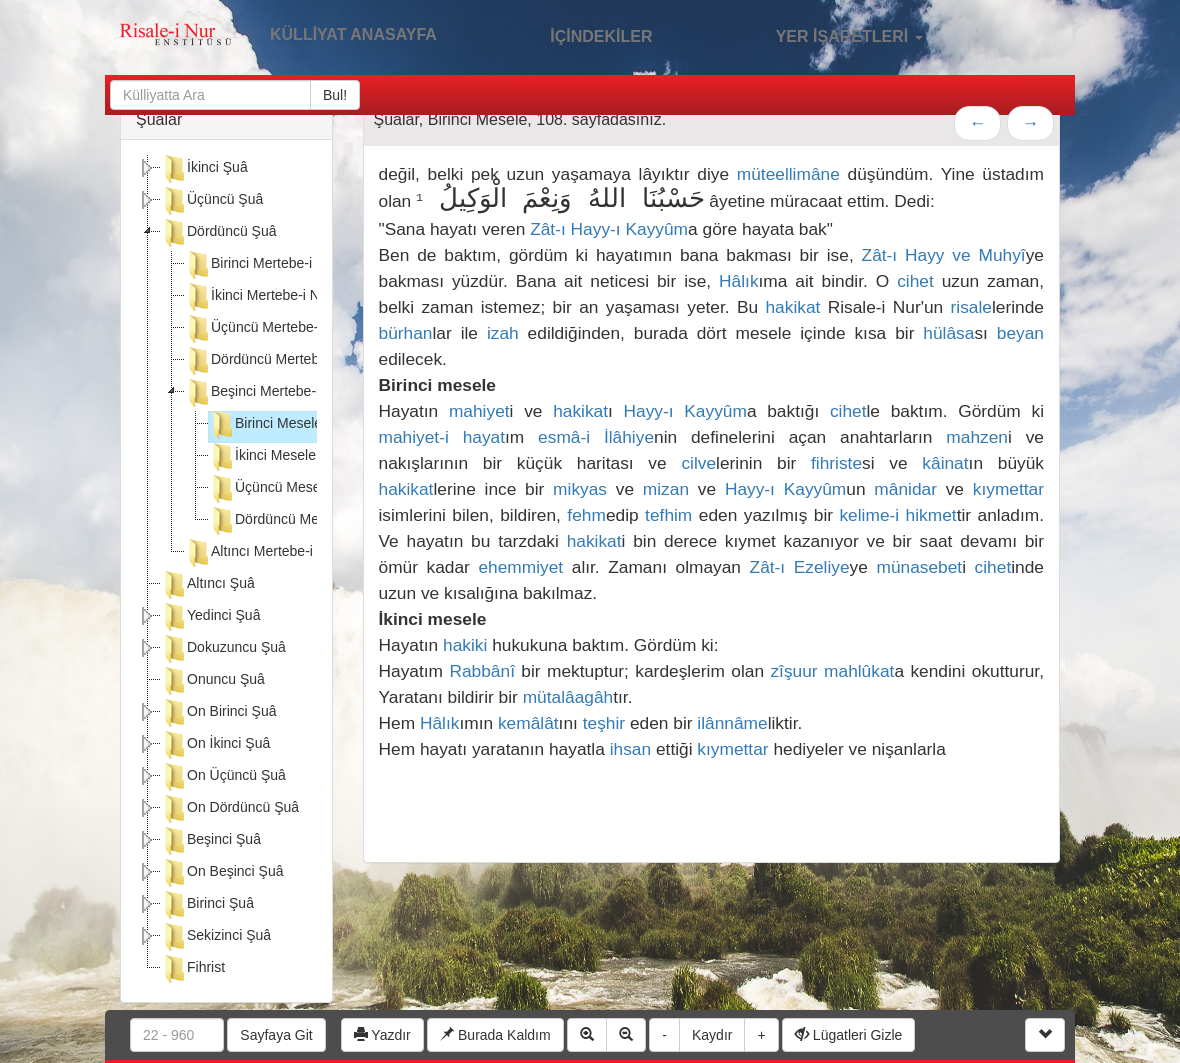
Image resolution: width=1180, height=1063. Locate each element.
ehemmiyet (520, 567)
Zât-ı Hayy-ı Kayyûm (609, 229)
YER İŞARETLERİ (828, 34)
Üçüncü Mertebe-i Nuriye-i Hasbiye (306, 329)
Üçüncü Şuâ (212, 201)
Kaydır (712, 1035)
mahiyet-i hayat (442, 437)
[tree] (226, 571)
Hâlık (738, 281)
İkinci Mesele (262, 457)
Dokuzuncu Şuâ (223, 649)
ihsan (630, 749)
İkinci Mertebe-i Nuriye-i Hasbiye (299, 297)
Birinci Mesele (265, 425)
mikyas (580, 489)
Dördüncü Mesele (277, 521)
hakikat (792, 307)
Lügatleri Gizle (848, 1035)
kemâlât (528, 723)
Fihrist (193, 969)
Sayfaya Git (276, 1035)
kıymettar (1008, 489)
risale (971, 307)
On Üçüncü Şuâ (223, 777)
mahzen (977, 437)
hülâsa (948, 333)
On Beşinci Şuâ (222, 873)
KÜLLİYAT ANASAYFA (353, 34)
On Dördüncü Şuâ (230, 809)
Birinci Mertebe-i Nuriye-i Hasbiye (302, 265)
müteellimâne (788, 174)
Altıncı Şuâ (208, 585)
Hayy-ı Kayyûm (685, 411)
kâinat (945, 463)
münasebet (919, 567)
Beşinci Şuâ (211, 841)
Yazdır (382, 1035)
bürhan (406, 333)
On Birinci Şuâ (218, 713)
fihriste (836, 463)
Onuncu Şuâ (213, 681)
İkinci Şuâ (204, 169)
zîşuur (793, 671)
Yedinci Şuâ (210, 617)
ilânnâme (732, 723)
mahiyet (479, 411)
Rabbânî (482, 671)
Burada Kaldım (495, 1035)
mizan (666, 489)
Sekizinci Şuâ (216, 937)
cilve (698, 463)
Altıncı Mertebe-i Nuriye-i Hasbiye (302, 553)
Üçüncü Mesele (270, 489)
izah (503, 333)
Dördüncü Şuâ (219, 233)
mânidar (905, 489)
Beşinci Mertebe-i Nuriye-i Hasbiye (305, 393)
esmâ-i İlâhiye (596, 437)
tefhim (668, 515)
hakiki (465, 645)
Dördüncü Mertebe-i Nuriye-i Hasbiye (313, 361)
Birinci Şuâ (207, 905)
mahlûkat (859, 671)
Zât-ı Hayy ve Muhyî (944, 255)
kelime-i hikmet (897, 515)
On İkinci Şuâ (215, 745)
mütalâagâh (568, 697)
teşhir (604, 723)
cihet (915, 281)
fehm (586, 515)
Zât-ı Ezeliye (800, 567)
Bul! (335, 95)
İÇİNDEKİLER (580, 34)
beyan (1020, 333)
